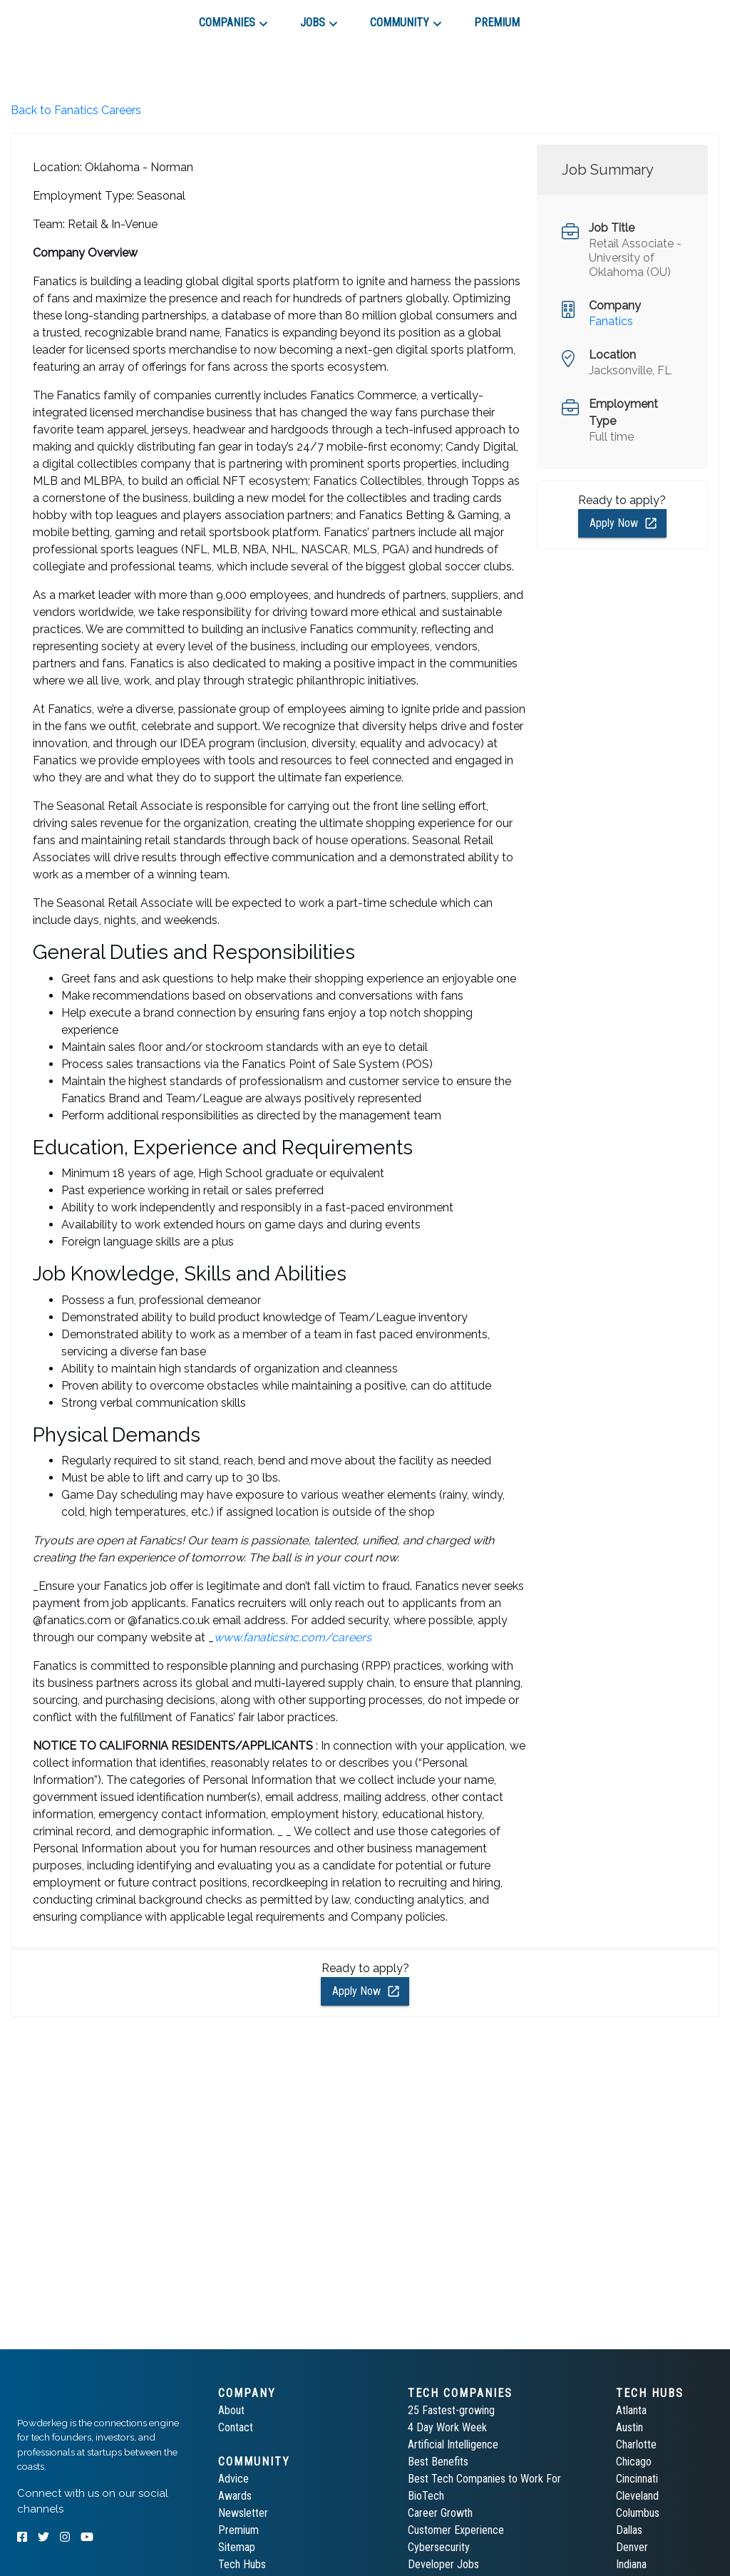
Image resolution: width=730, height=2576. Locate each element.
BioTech (426, 2496)
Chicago (634, 2461)
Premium (238, 2530)
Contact (235, 2427)
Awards (235, 2496)
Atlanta (631, 2410)
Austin (629, 2427)
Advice (233, 2478)
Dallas (629, 2530)
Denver (632, 2547)
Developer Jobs (443, 2564)
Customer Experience (456, 2530)
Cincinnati (637, 2478)
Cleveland (637, 2496)
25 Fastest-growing (451, 2410)
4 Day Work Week (447, 2427)
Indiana (631, 2564)
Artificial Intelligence (453, 2444)
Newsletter (243, 2513)
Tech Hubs (242, 2564)
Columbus (637, 2513)
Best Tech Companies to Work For (484, 2478)
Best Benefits (438, 2461)
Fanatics (611, 321)
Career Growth (440, 2513)
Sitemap (236, 2547)
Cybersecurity (439, 2547)
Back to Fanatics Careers (76, 110)
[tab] (68, 17)
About (231, 2410)
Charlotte (636, 2444)
